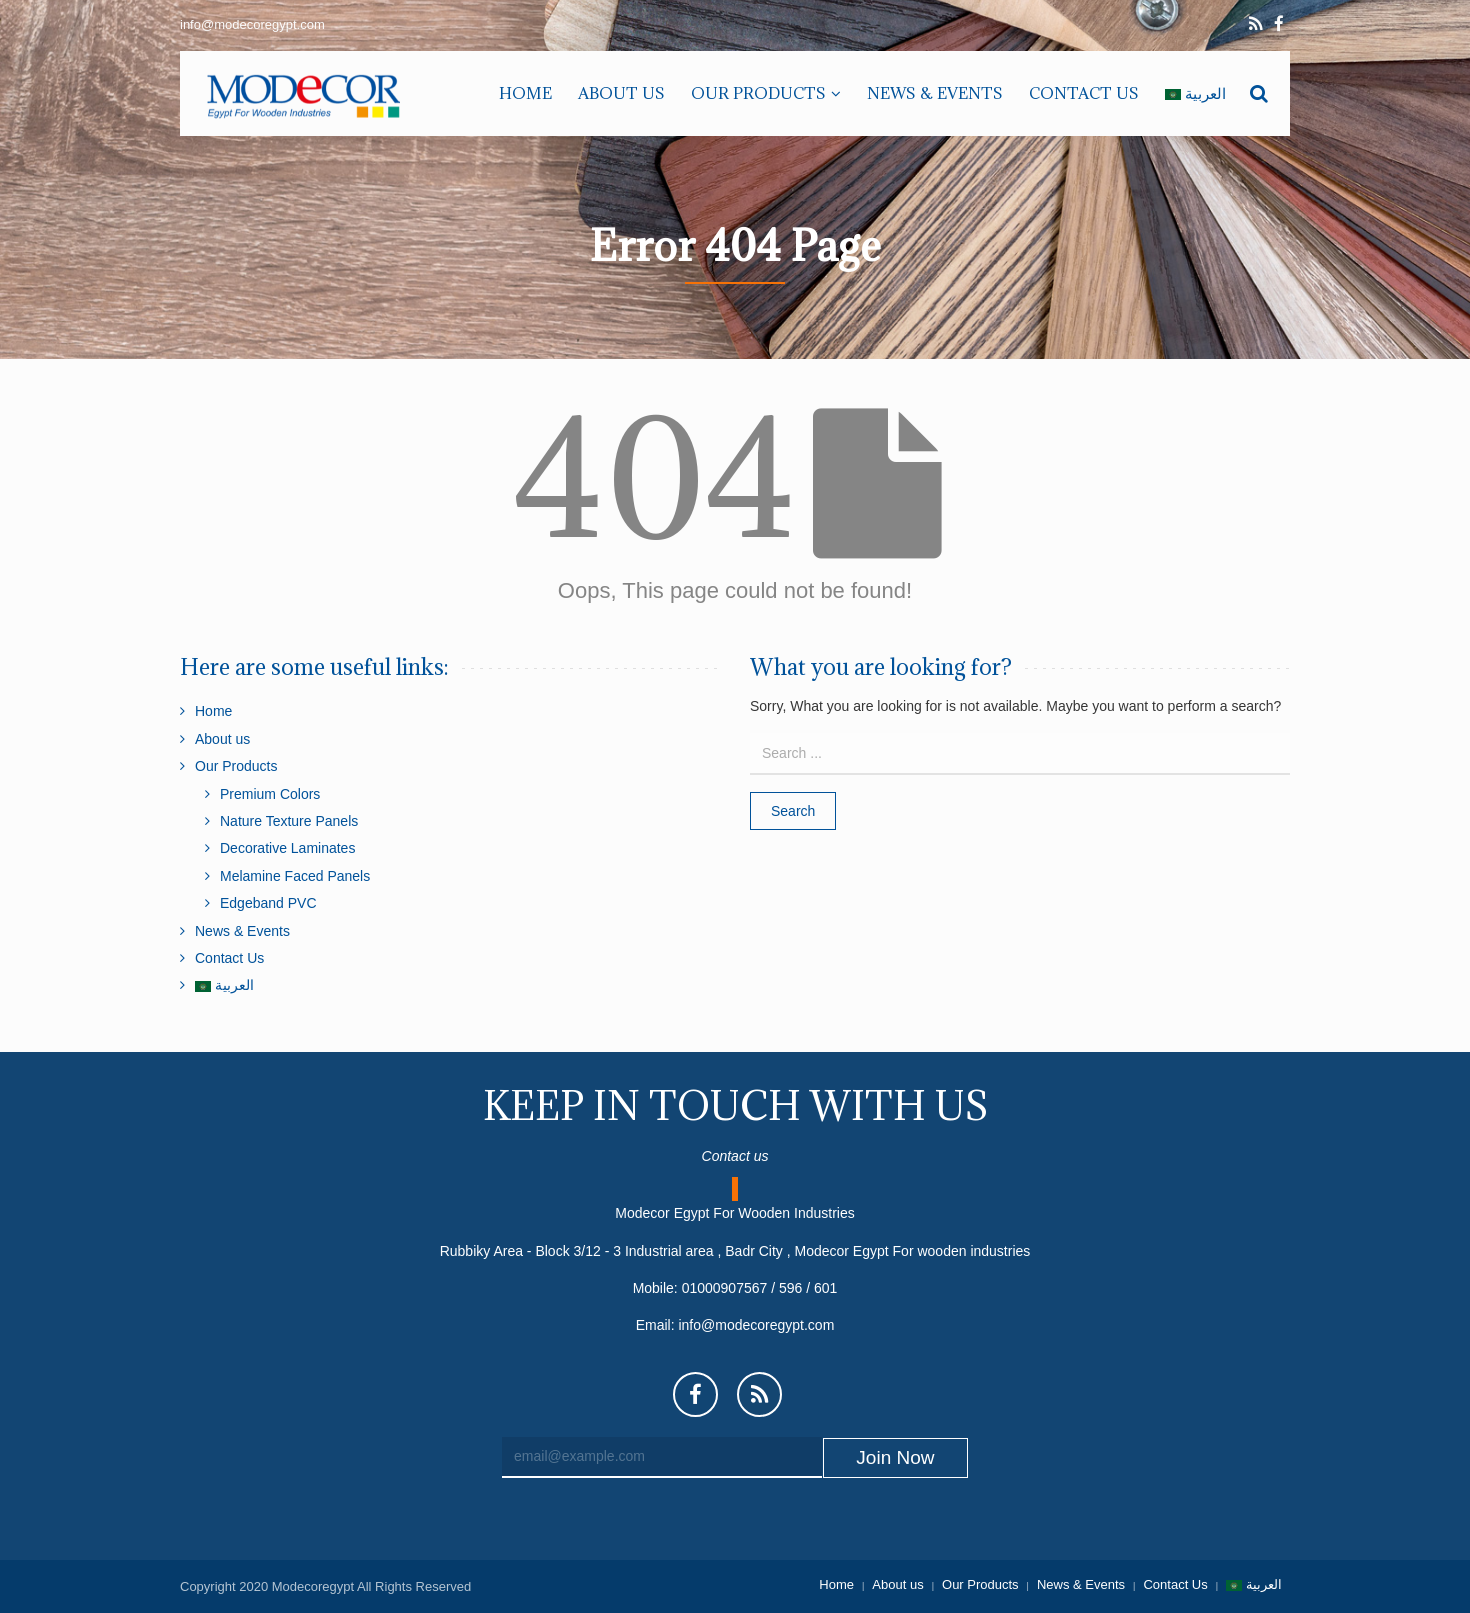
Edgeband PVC (268, 903)
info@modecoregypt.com (756, 1325)
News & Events (242, 931)
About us (222, 739)
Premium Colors (270, 794)
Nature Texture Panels (289, 821)
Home (213, 711)
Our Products (236, 766)
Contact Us (229, 958)
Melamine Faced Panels (295, 876)
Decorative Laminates (287, 848)
